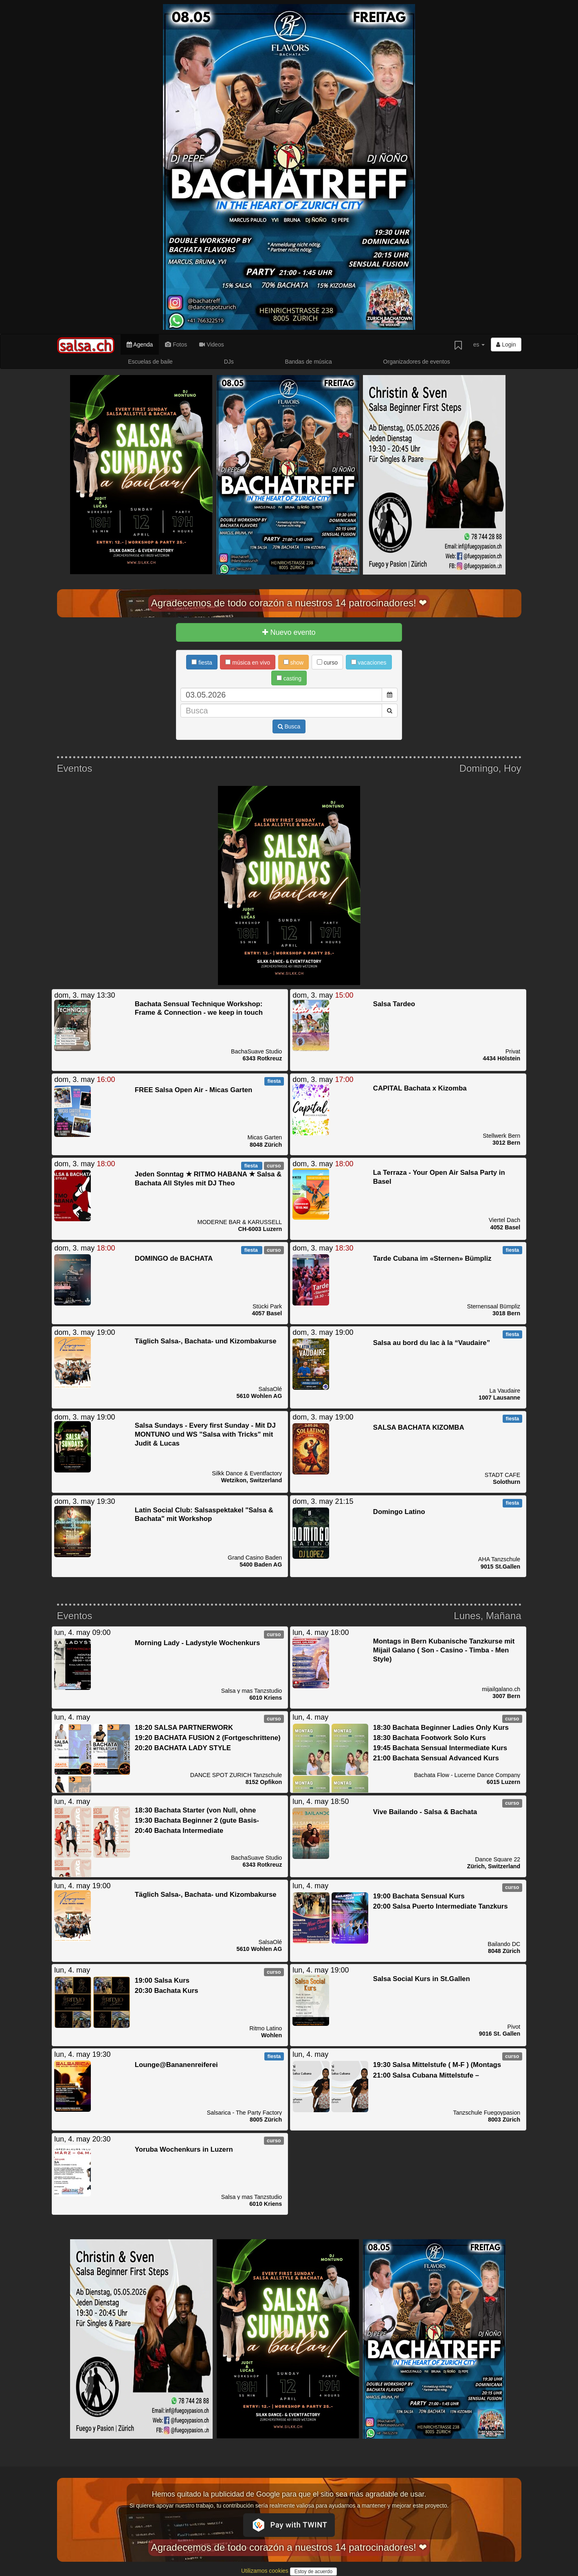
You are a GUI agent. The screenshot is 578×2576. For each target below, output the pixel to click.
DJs (229, 361)
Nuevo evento (288, 632)
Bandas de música (308, 361)
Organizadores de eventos (416, 361)
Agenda (140, 344)
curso (327, 662)
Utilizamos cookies (265, 2570)
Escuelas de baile (150, 361)
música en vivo (247, 662)
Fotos (176, 344)
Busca (289, 726)
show (294, 662)
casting (289, 678)
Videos (211, 344)
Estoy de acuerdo (313, 2571)
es (479, 344)
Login (506, 344)
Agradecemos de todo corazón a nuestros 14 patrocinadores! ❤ (289, 602)
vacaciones (369, 662)
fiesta (201, 662)
